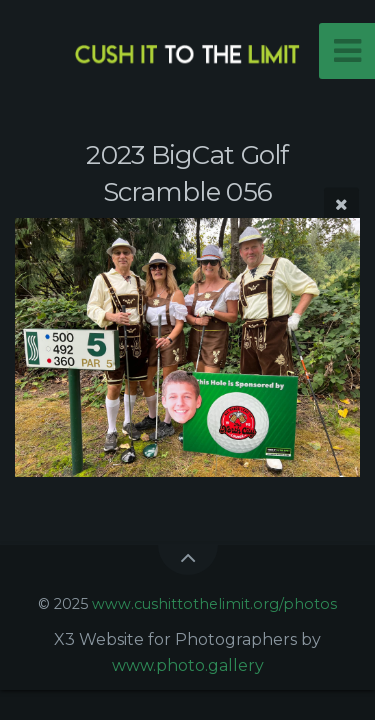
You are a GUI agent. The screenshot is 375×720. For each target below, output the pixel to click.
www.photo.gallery (188, 665)
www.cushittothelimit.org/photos (214, 604)
